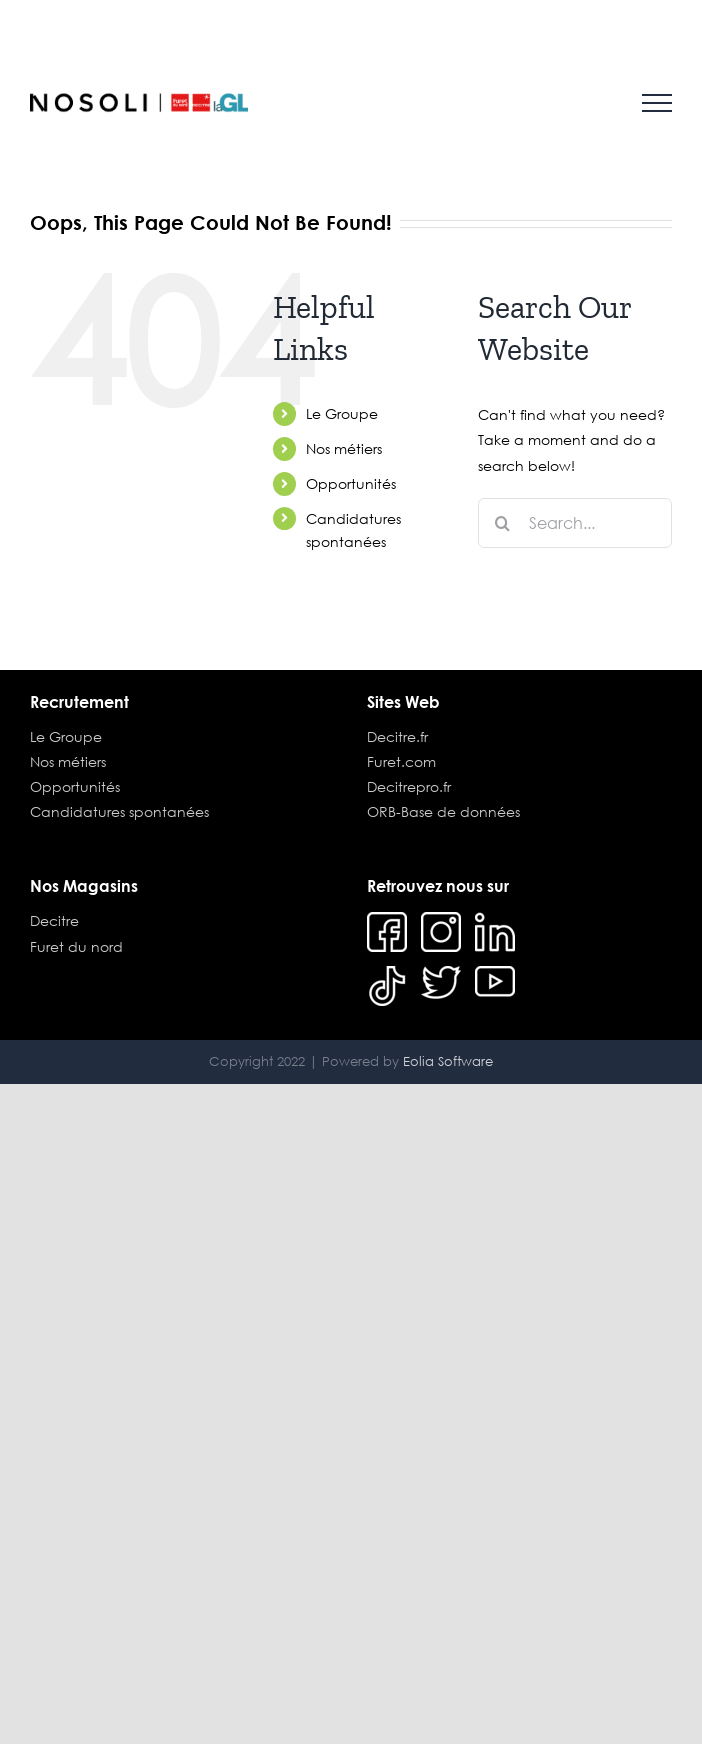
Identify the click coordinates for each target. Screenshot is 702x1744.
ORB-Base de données (443, 811)
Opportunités (351, 483)
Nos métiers (344, 448)
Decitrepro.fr (409, 786)
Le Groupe (342, 413)
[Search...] (575, 523)
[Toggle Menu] (657, 103)
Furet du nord (76, 946)
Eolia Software (448, 1061)
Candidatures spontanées (119, 811)
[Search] (503, 523)
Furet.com (401, 761)
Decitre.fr (397, 736)
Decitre (54, 920)
